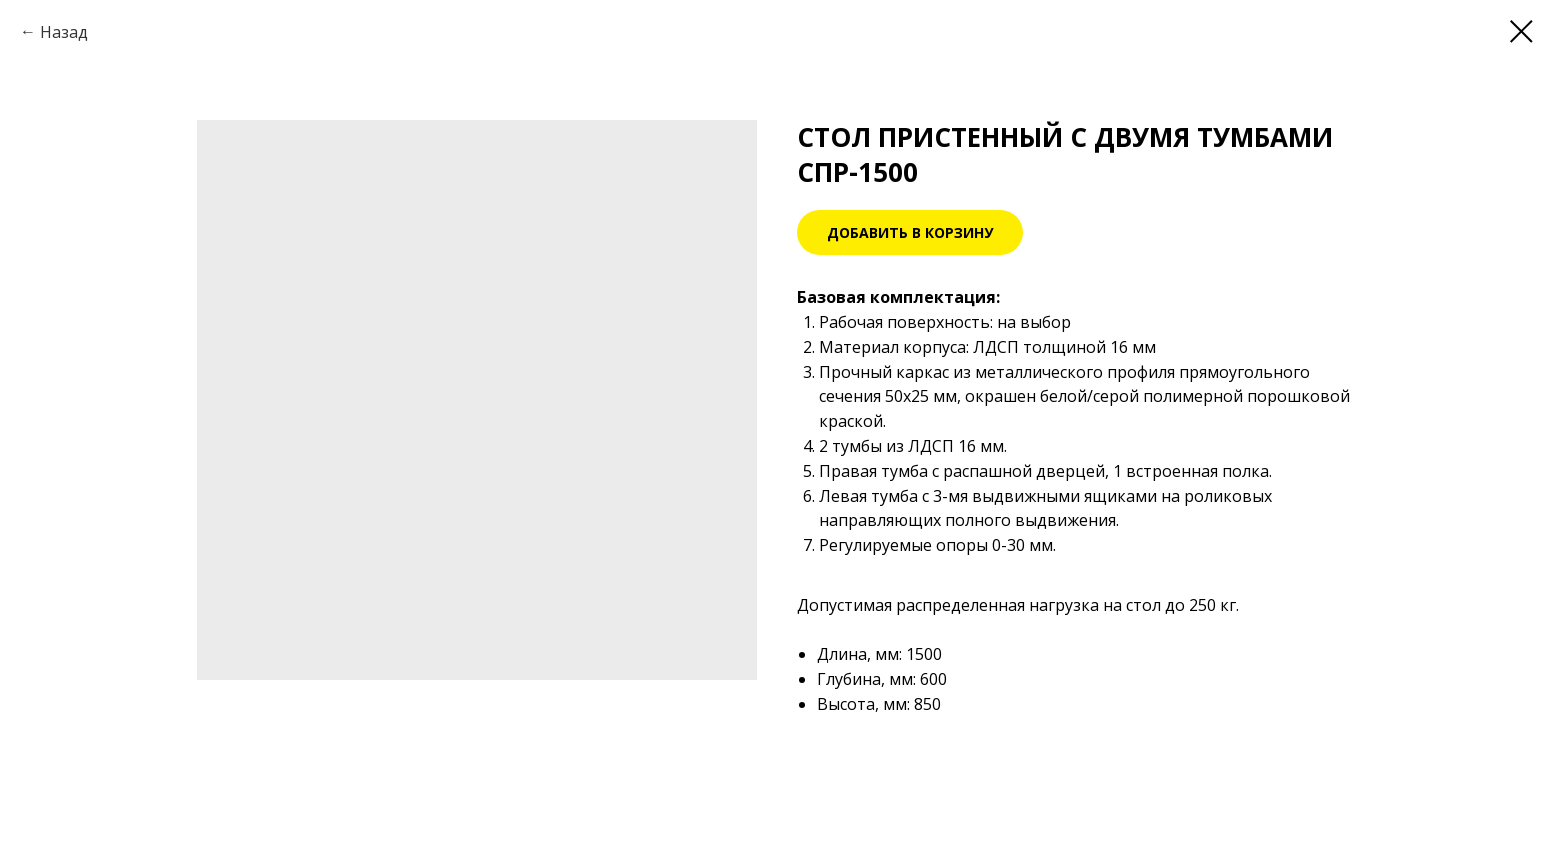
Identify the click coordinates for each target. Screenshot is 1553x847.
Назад (64, 32)
